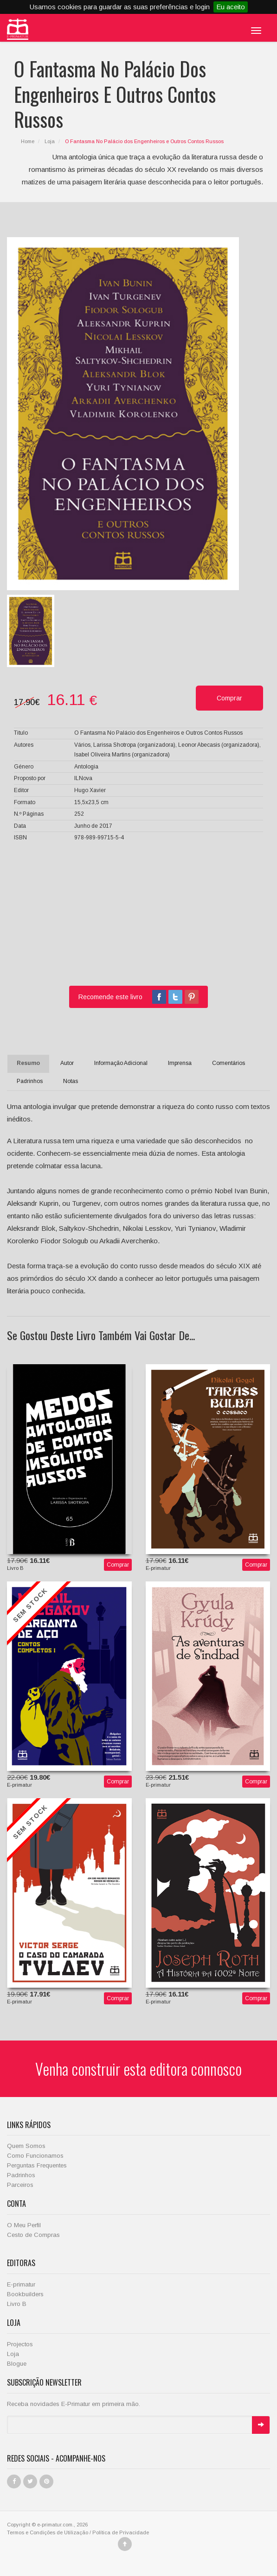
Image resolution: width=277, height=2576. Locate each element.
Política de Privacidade (120, 2532)
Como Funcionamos (35, 2155)
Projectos (20, 2344)
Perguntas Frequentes (37, 2165)
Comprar (118, 1565)
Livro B (16, 2303)
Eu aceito (230, 7)
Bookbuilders (25, 2294)
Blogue (16, 2363)
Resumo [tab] (28, 1063)
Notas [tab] (70, 1081)
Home (27, 141)
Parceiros (20, 2184)
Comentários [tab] (228, 1063)
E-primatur (21, 2284)
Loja (50, 141)
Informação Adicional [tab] (121, 1063)
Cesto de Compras (33, 2234)
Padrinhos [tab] (30, 1081)
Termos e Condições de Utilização (47, 2532)
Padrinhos (21, 2175)
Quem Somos (26, 2145)
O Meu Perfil (24, 2225)
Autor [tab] (67, 1063)
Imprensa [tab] (180, 1063)
